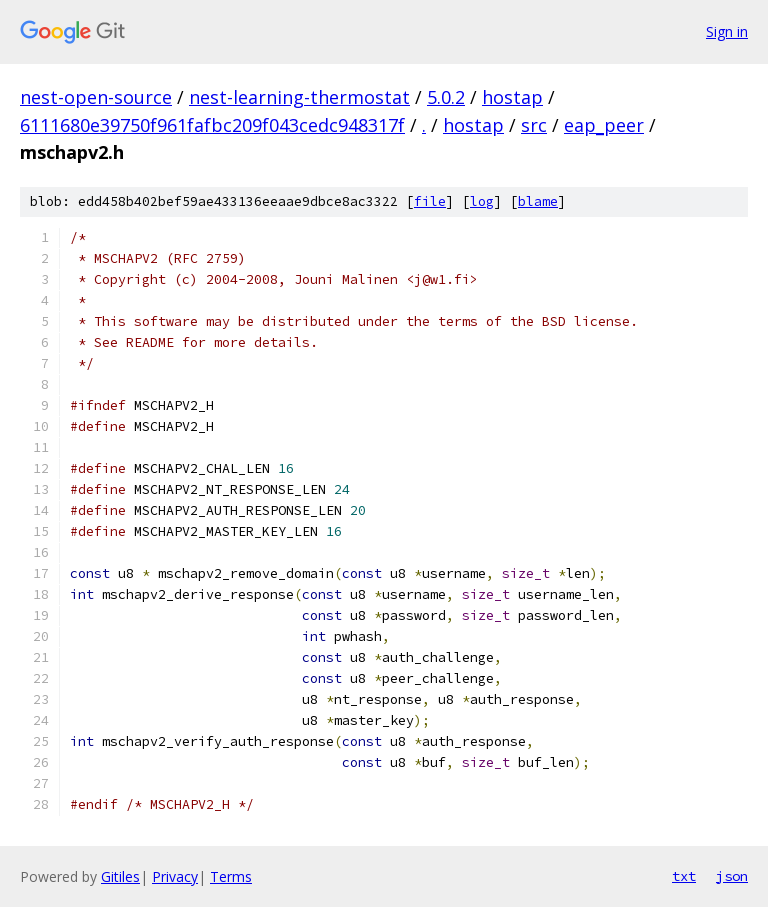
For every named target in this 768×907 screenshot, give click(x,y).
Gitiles (120, 876)
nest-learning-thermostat (299, 97)
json (732, 876)
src (534, 125)
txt (684, 876)
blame (538, 201)
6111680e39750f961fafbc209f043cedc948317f (212, 125)
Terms (231, 876)
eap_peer (604, 125)
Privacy (175, 876)
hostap (512, 97)
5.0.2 (446, 97)
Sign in (727, 31)
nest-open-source (96, 97)
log (482, 201)
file (430, 201)
